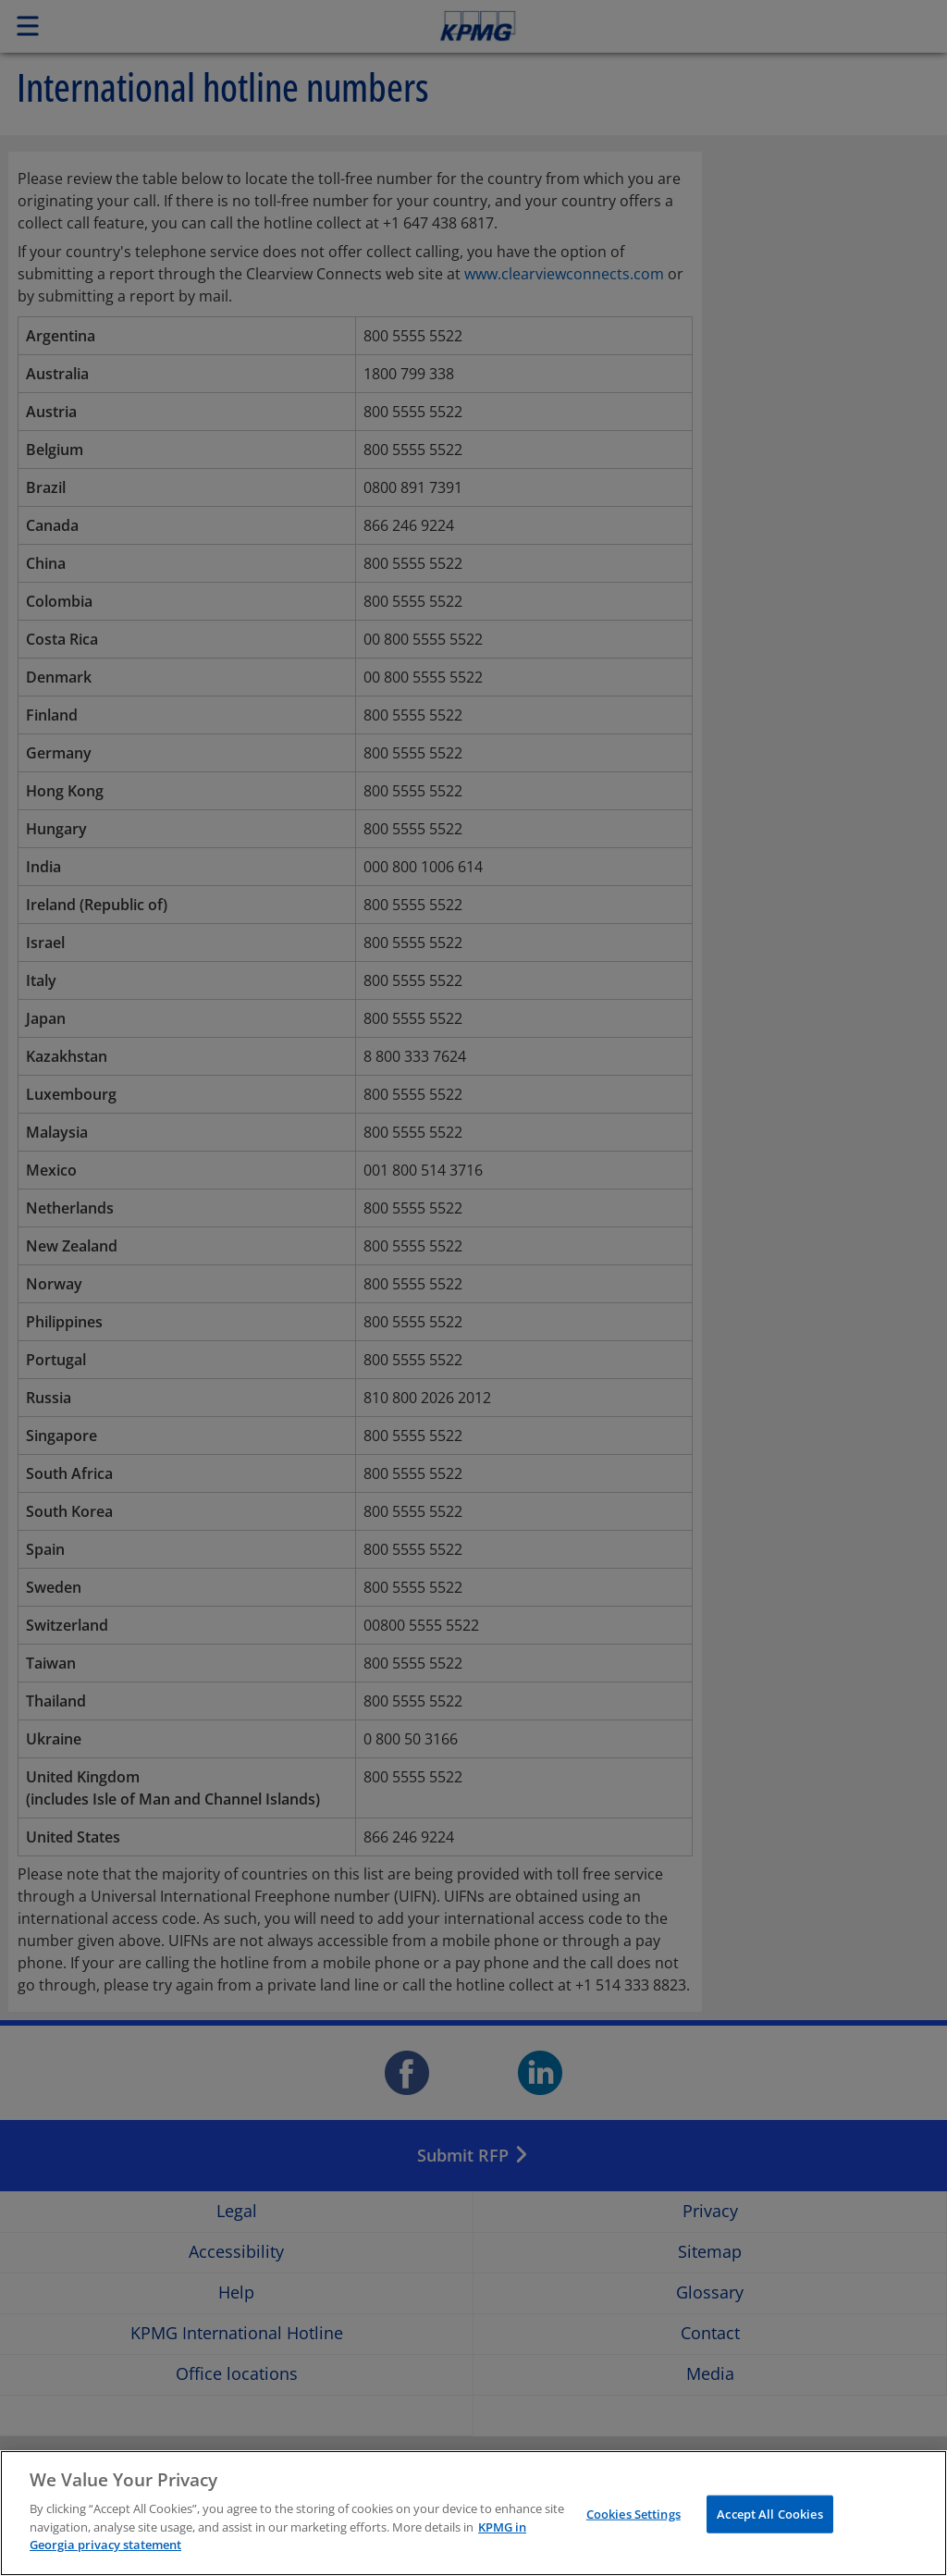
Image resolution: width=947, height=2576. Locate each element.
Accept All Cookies (769, 2516)
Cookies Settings (633, 2516)
